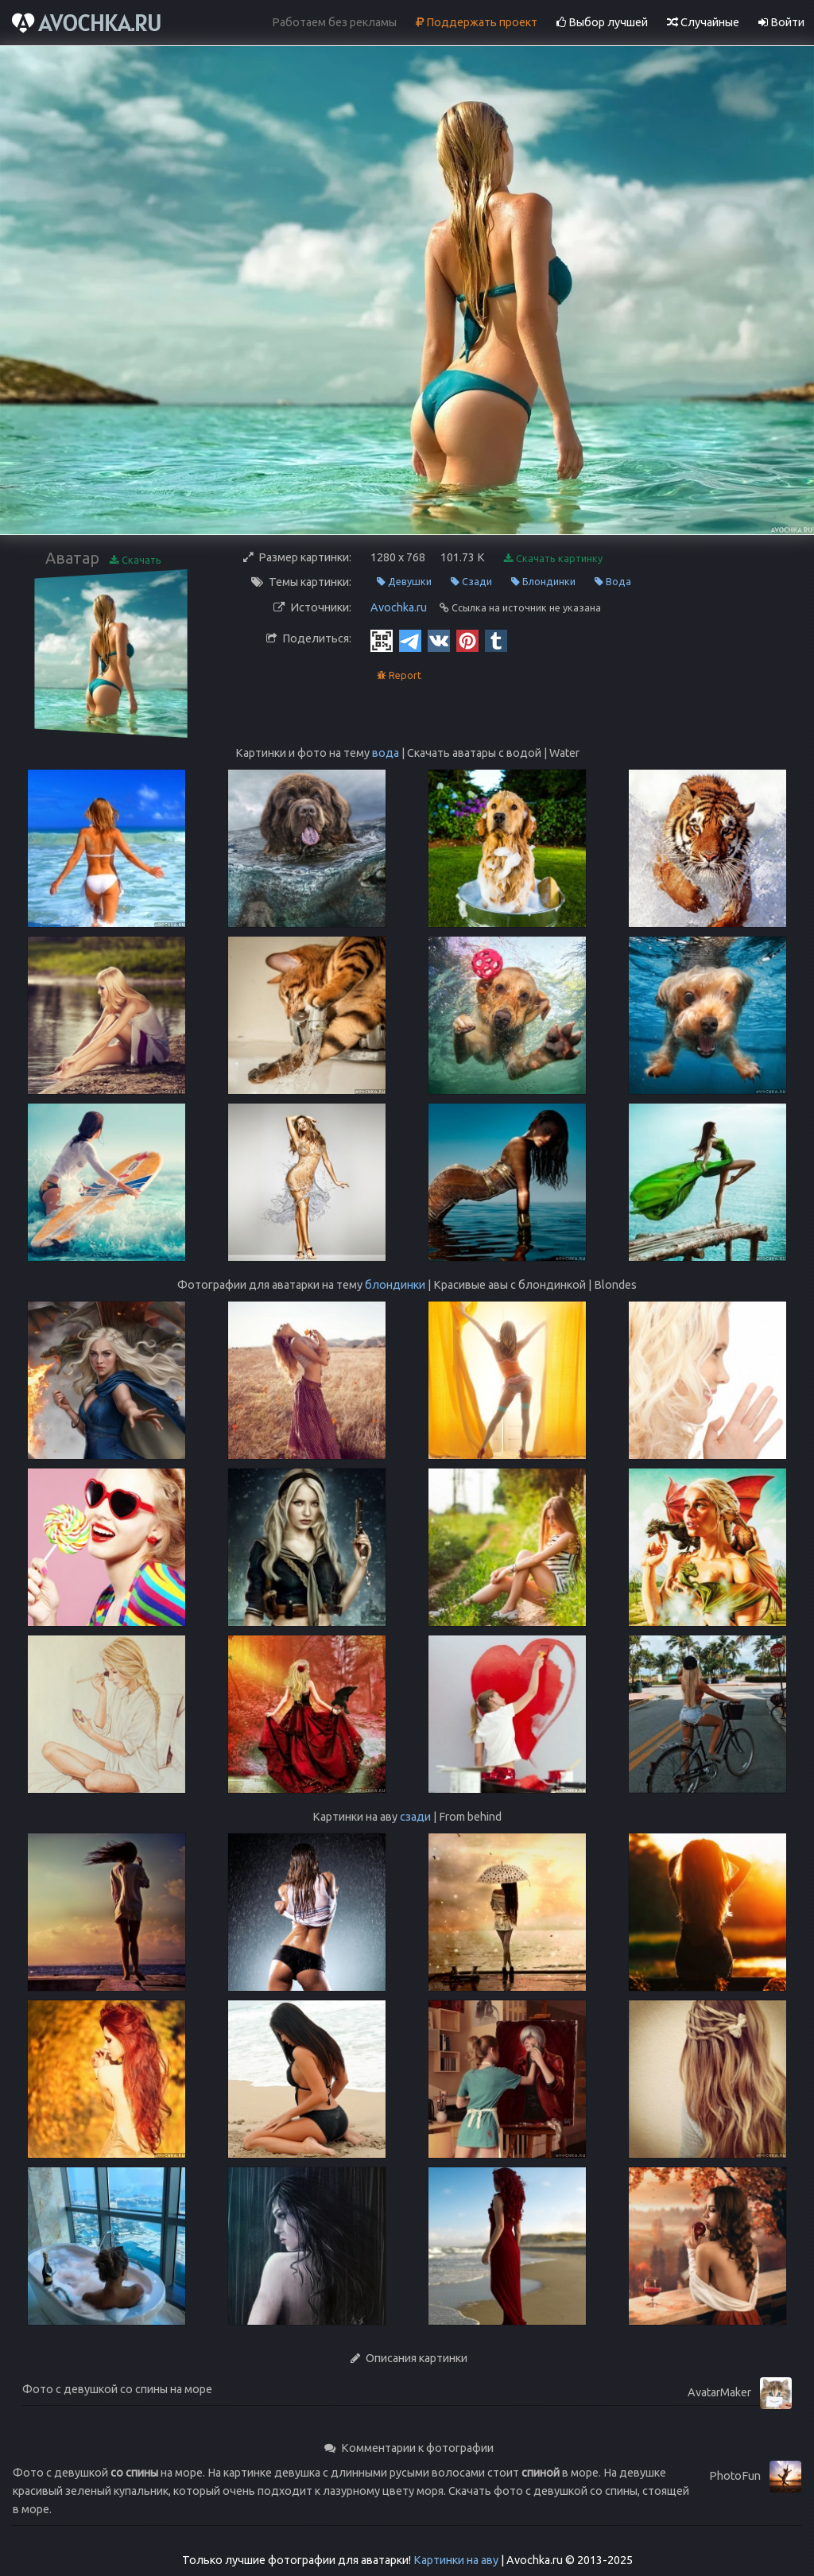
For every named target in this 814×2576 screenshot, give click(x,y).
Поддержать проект (476, 22)
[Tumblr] (496, 640)
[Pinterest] (467, 640)
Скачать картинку (553, 558)
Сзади (471, 582)
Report (399, 675)
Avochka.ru (398, 607)
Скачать (135, 560)
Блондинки (543, 582)
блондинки (395, 1284)
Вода (613, 582)
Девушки (404, 582)
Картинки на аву (455, 2560)
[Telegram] (410, 640)
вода (385, 753)
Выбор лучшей (602, 22)
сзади (415, 1816)
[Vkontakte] (439, 640)
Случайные (703, 22)
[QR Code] (381, 640)
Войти (781, 22)
